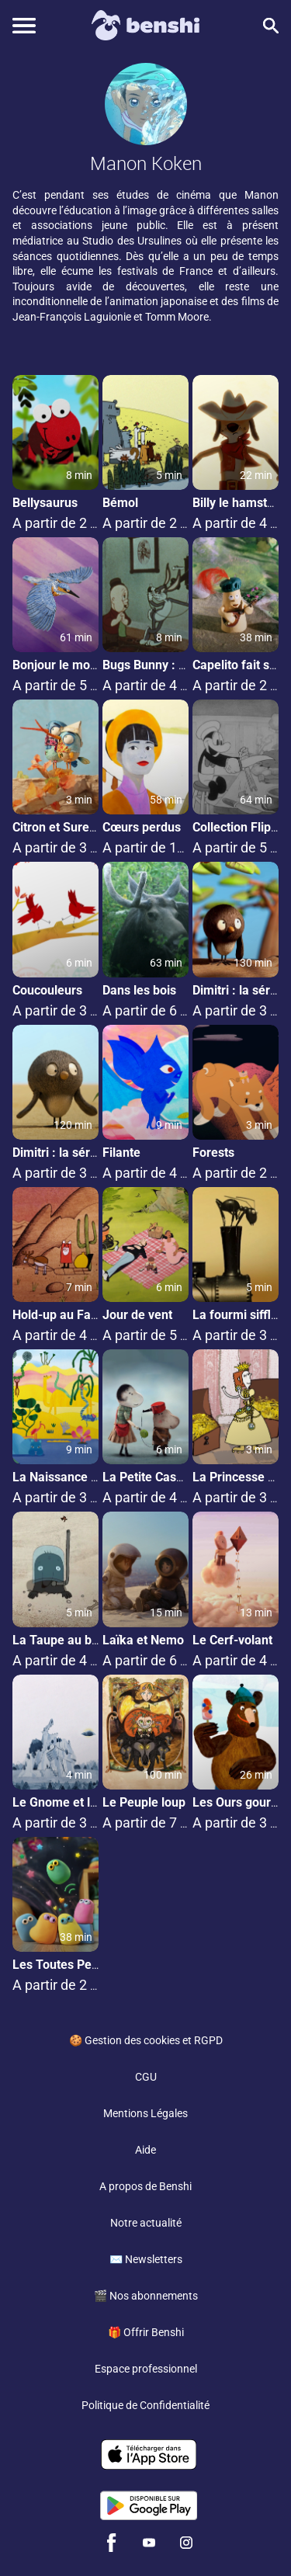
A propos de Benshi (145, 2186)
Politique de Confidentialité (145, 2405)
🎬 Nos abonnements (146, 2296)
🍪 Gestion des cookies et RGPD (146, 2040)
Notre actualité (146, 2223)
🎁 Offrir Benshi (146, 2332)
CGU (146, 2077)
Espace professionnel (146, 2368)
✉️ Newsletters (145, 2259)
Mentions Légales (145, 2113)
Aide (145, 2150)
